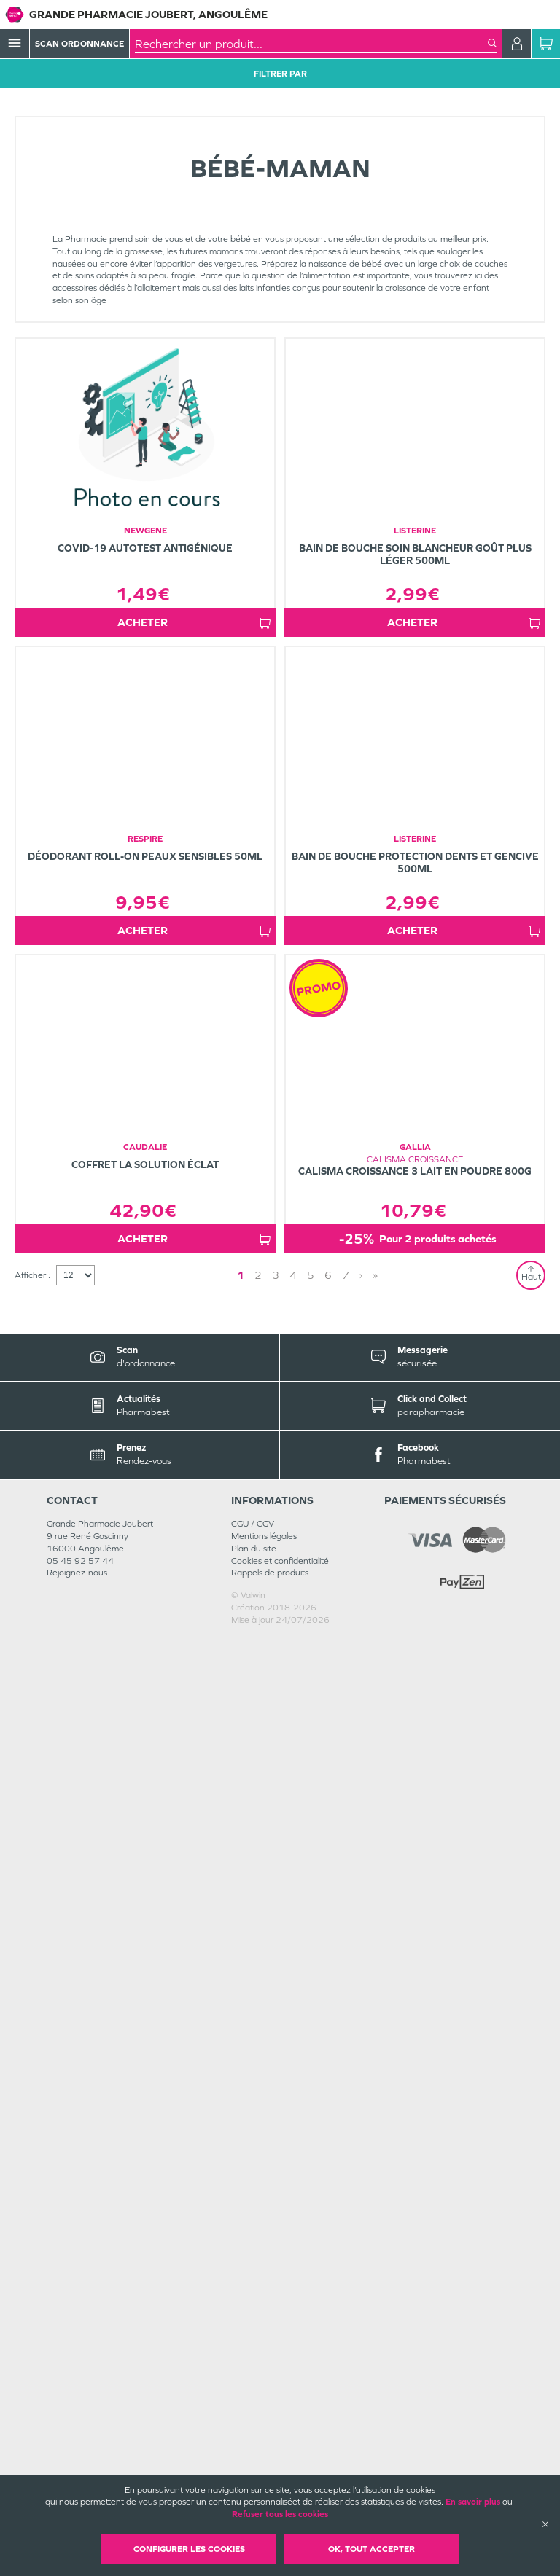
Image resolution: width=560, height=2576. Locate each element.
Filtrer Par (280, 73)
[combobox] (311, 43)
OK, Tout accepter (371, 2549)
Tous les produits (47, 111)
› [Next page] (314, 2212)
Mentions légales (264, 2473)
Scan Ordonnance (79, 44)
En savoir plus (473, 2502)
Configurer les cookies (189, 2549)
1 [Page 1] (281, 2212)
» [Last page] (328, 2212)
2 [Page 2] (299, 2212)
